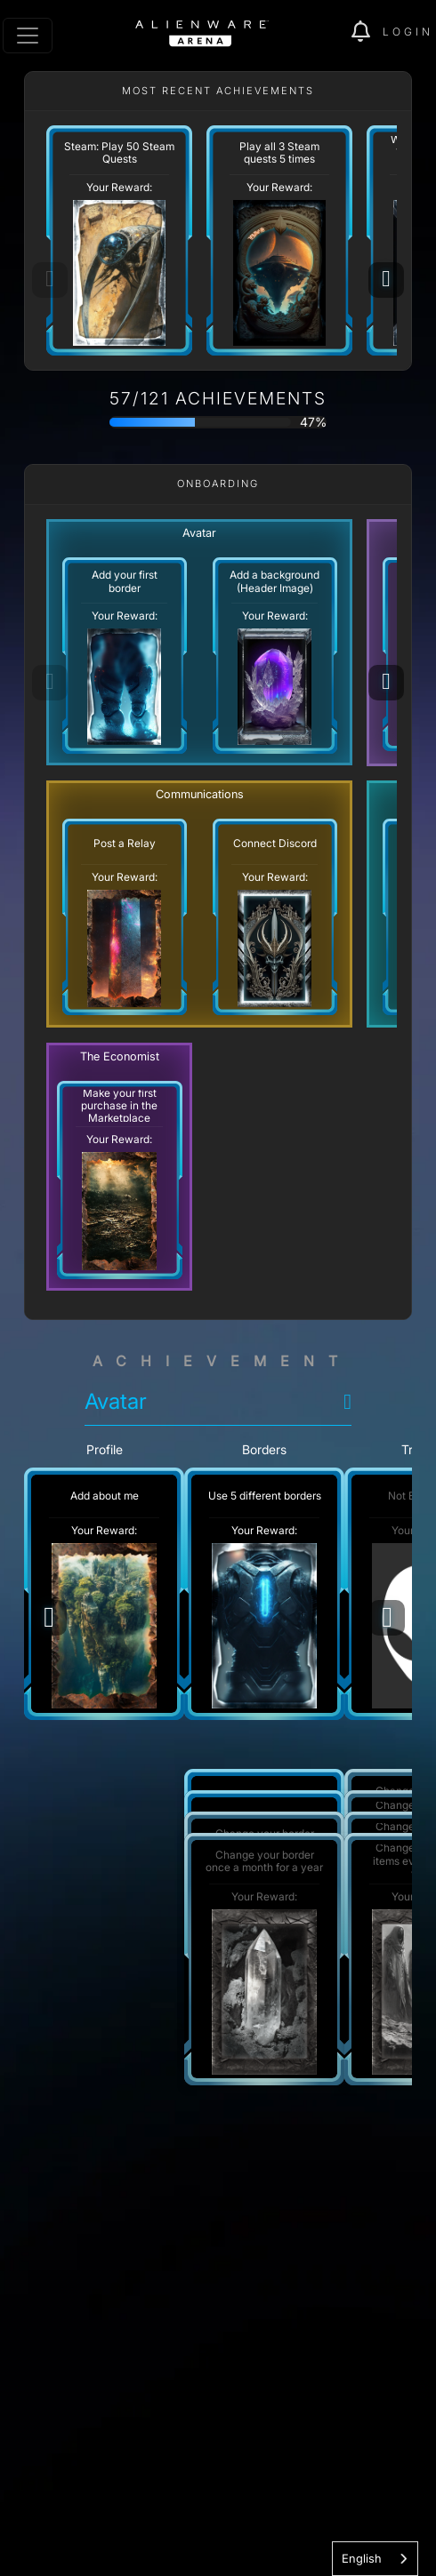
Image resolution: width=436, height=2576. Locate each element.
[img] (367, 32)
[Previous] (49, 1618)
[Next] (386, 280)
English (362, 2558)
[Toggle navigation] (27, 35)
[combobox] (375, 2558)
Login (408, 31)
